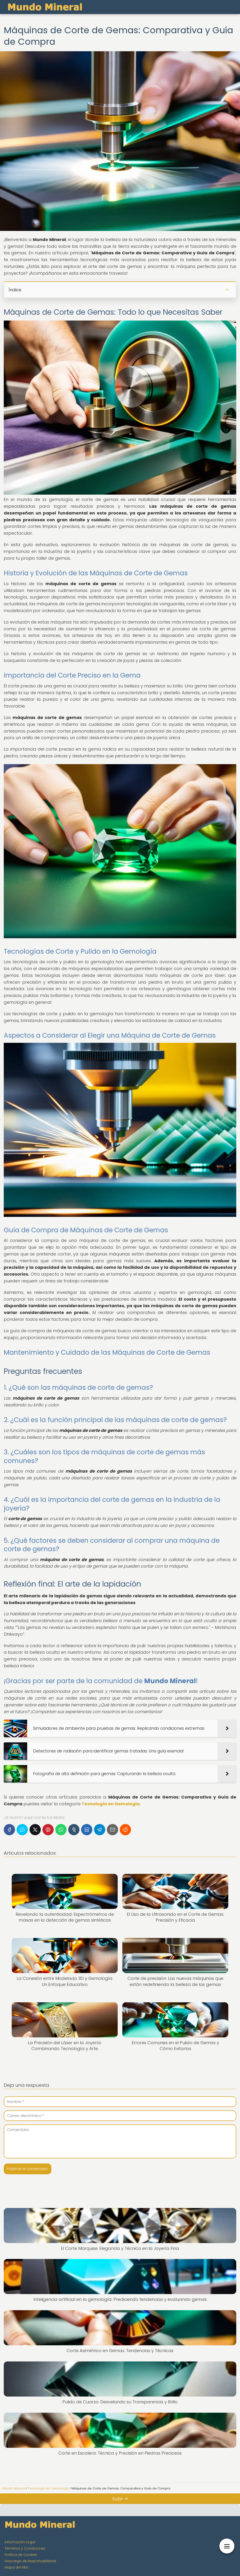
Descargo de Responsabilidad (30, 2561)
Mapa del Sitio (16, 2567)
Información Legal (20, 2542)
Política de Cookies (21, 2554)
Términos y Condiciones (25, 2548)
